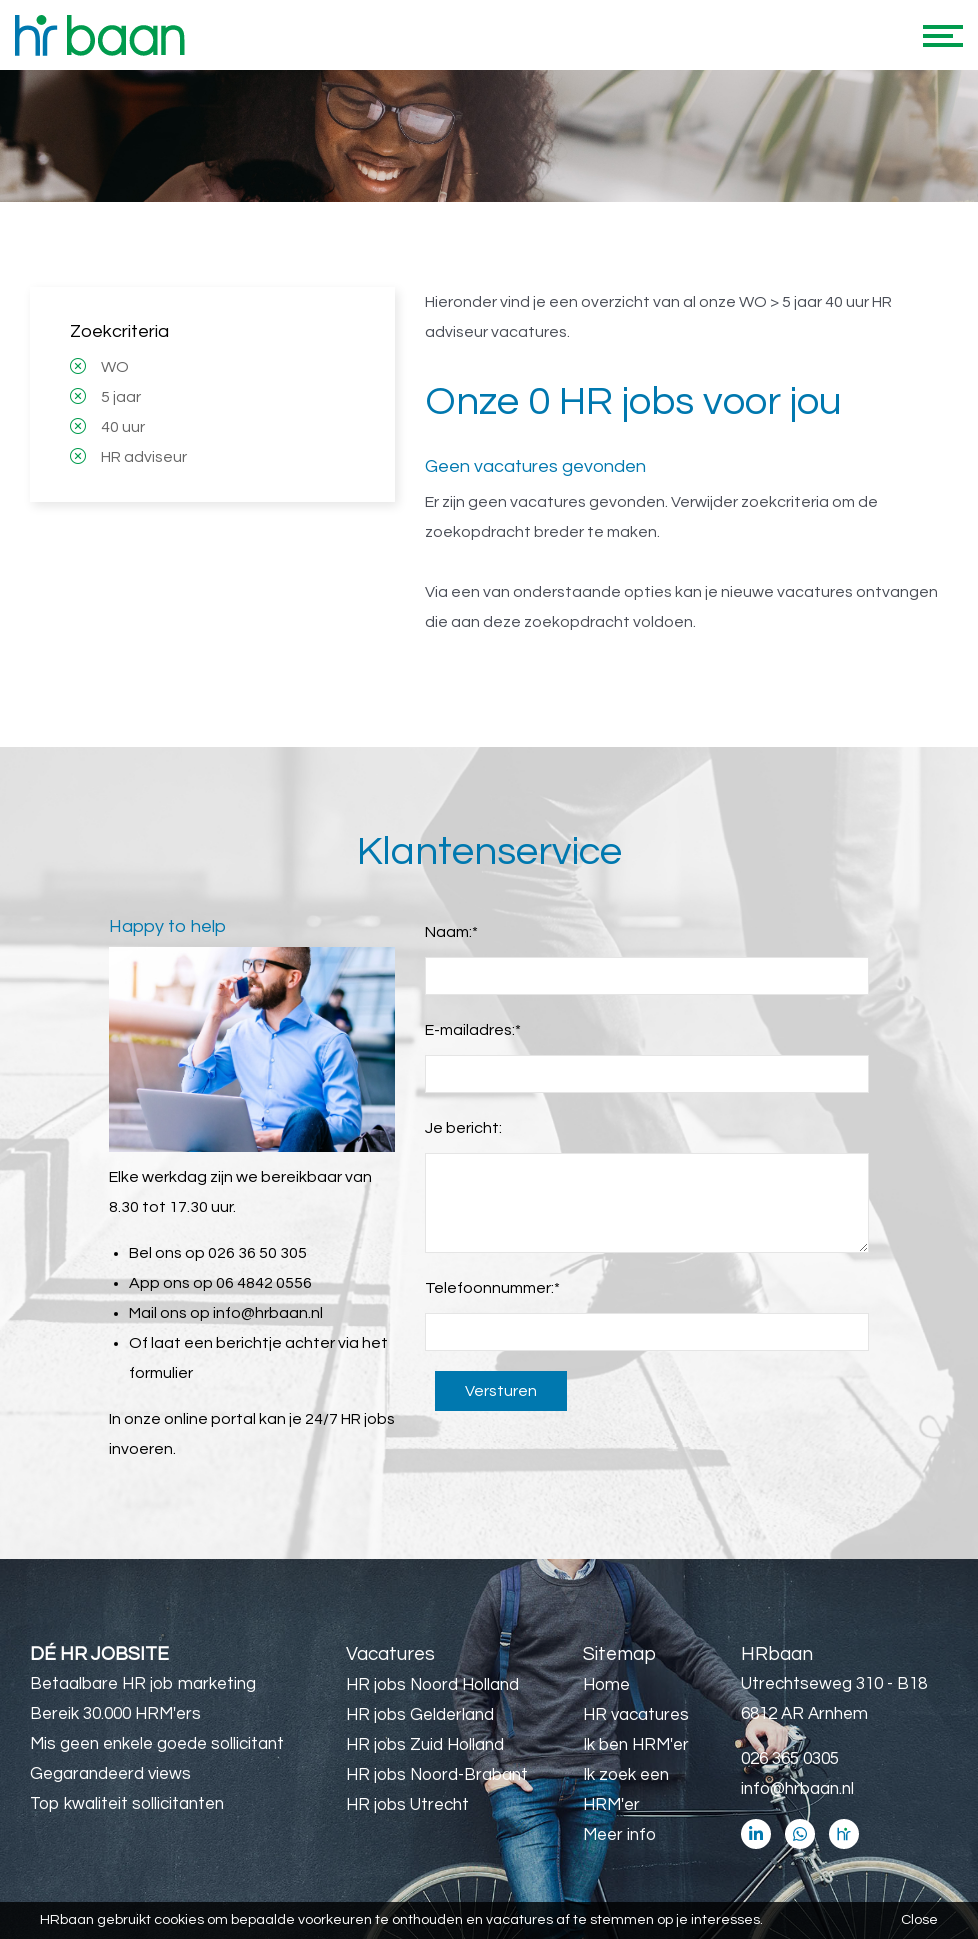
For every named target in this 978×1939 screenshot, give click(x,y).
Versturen (501, 1391)
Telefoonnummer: (492, 1288)
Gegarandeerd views (110, 1774)
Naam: (451, 932)
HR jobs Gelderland (420, 1715)
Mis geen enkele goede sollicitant (157, 1744)
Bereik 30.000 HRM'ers (115, 1714)
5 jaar (121, 397)
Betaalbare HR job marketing (143, 1684)
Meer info (619, 1835)
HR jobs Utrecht (407, 1805)
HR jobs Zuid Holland (425, 1745)
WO (115, 367)
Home (606, 1685)
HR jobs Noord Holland (432, 1685)
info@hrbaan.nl (268, 1313)
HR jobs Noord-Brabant (437, 1775)
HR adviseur (144, 457)
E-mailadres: (473, 1030)
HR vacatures (636, 1715)
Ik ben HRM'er (636, 1745)
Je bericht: (463, 1128)
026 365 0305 (790, 1759)
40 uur (123, 427)
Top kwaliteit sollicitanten (127, 1804)
